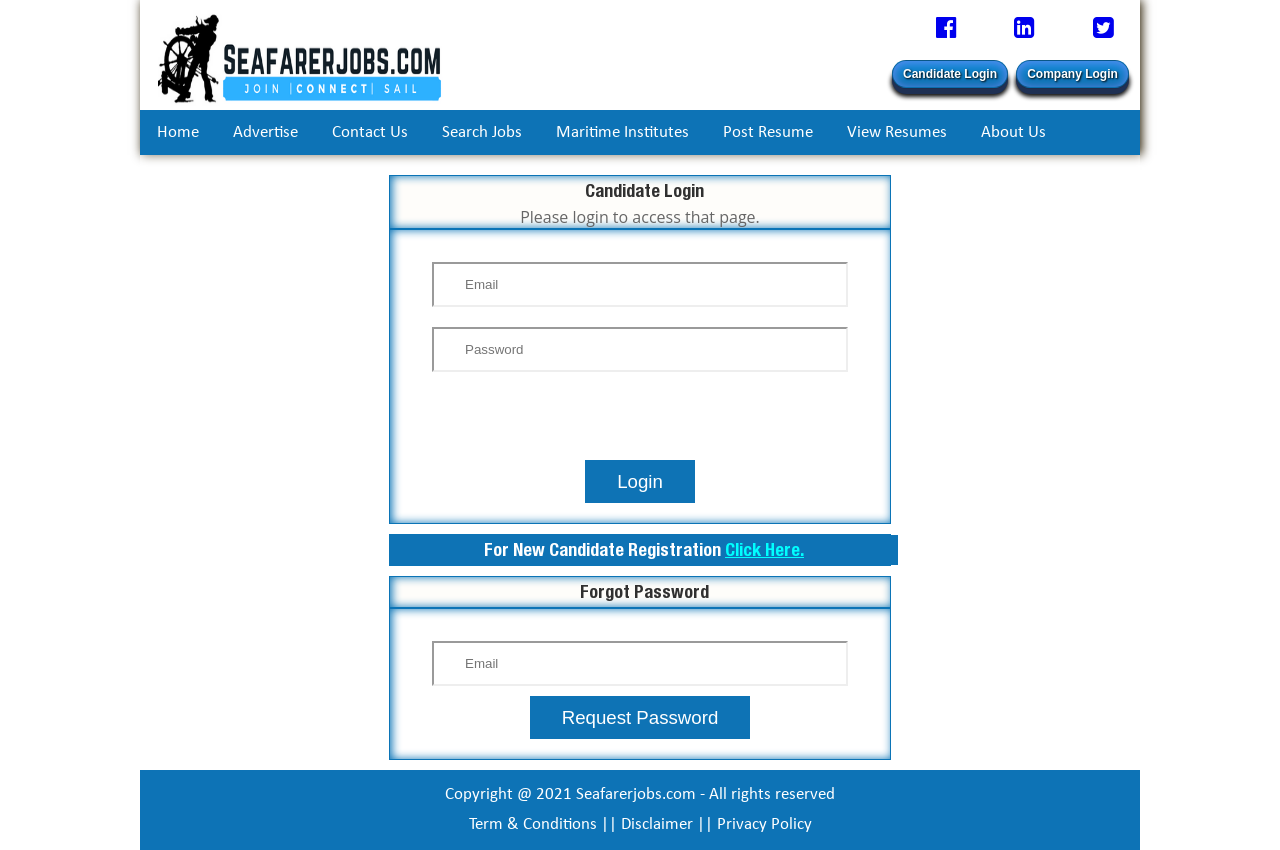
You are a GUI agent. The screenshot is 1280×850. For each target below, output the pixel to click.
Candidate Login (950, 74)
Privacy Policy (764, 824)
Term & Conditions (533, 824)
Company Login (1072, 74)
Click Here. (764, 549)
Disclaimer (657, 824)
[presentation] (640, 421)
